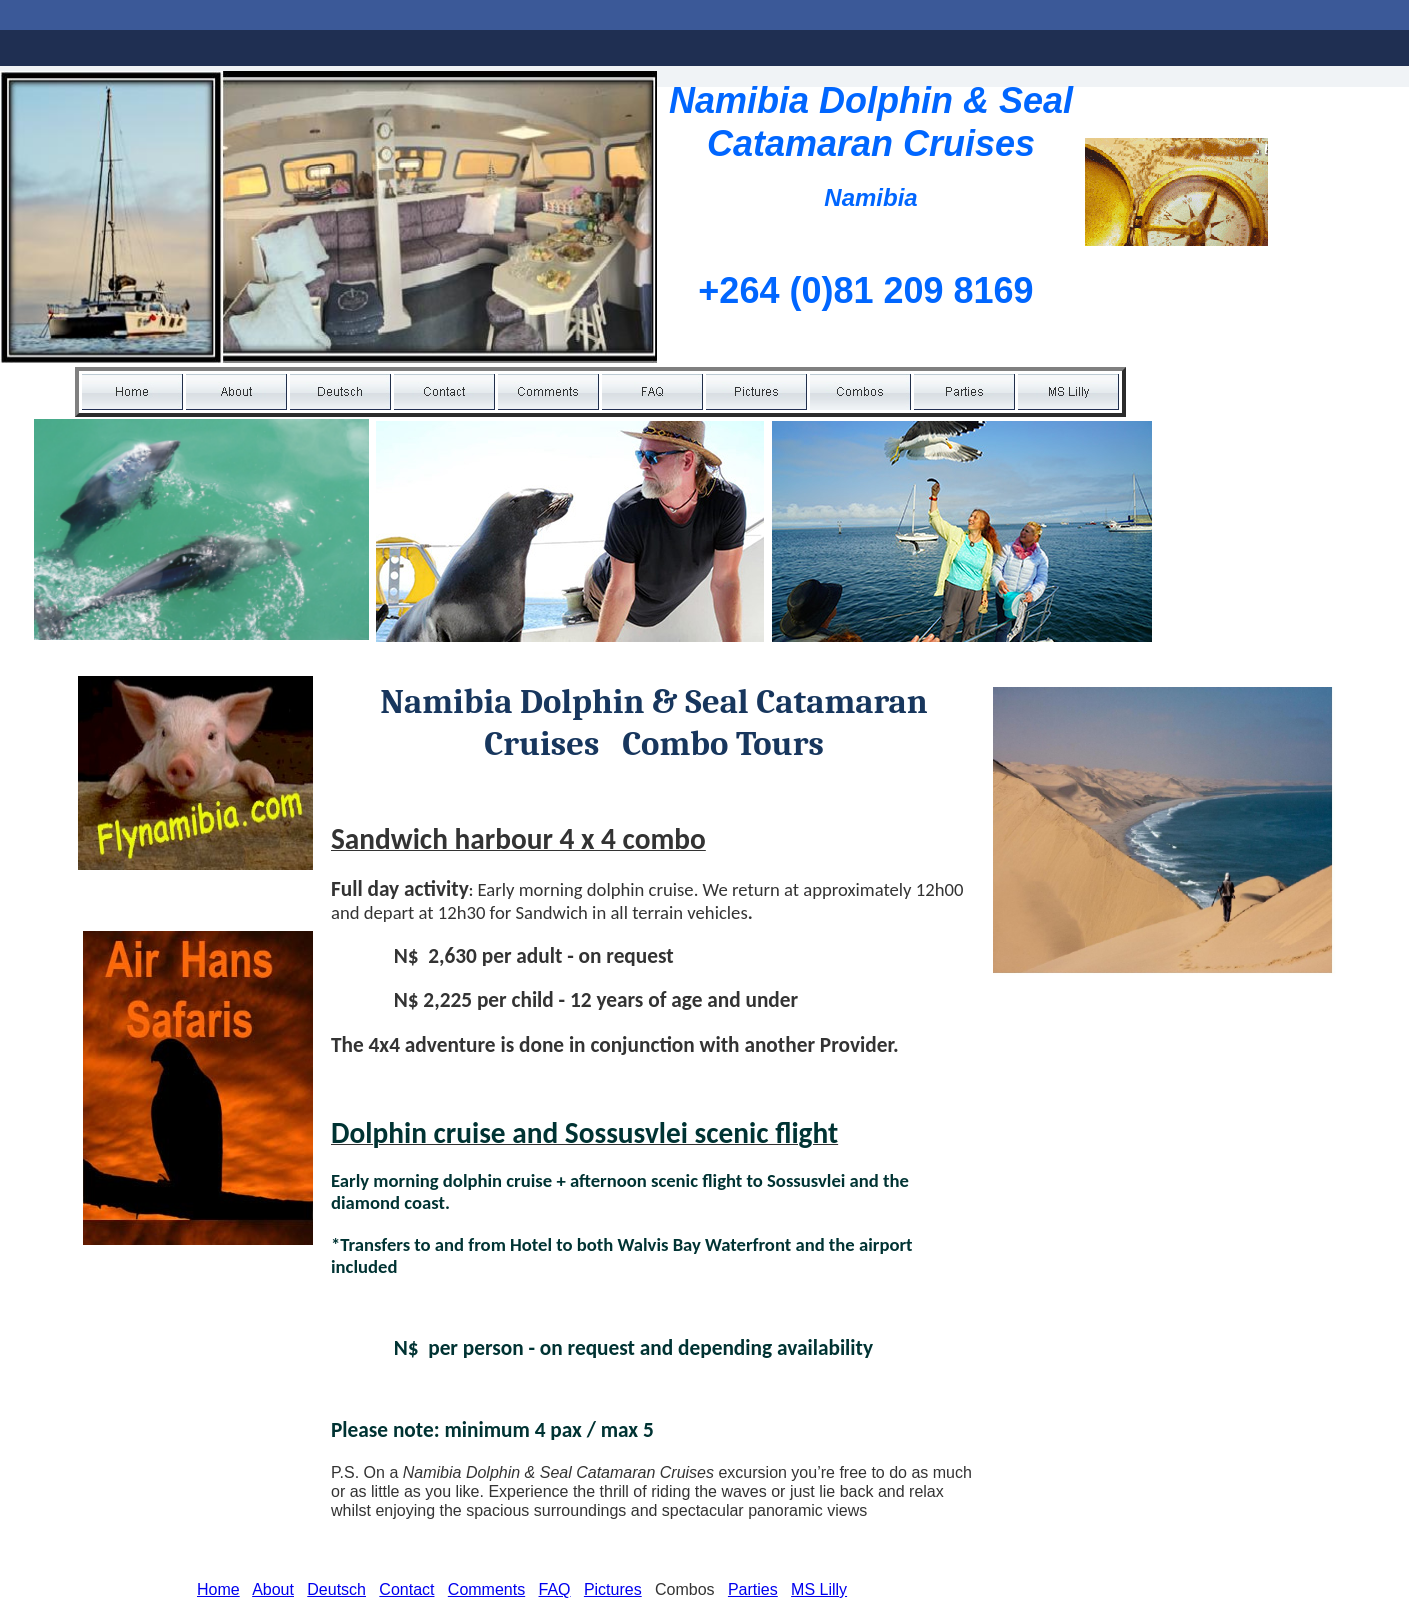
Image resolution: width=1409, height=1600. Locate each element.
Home (218, 1589)
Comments (486, 1589)
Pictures (613, 1589)
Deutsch (336, 1589)
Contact (406, 1589)
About (273, 1589)
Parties (753, 1589)
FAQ (555, 1589)
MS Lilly (819, 1589)
